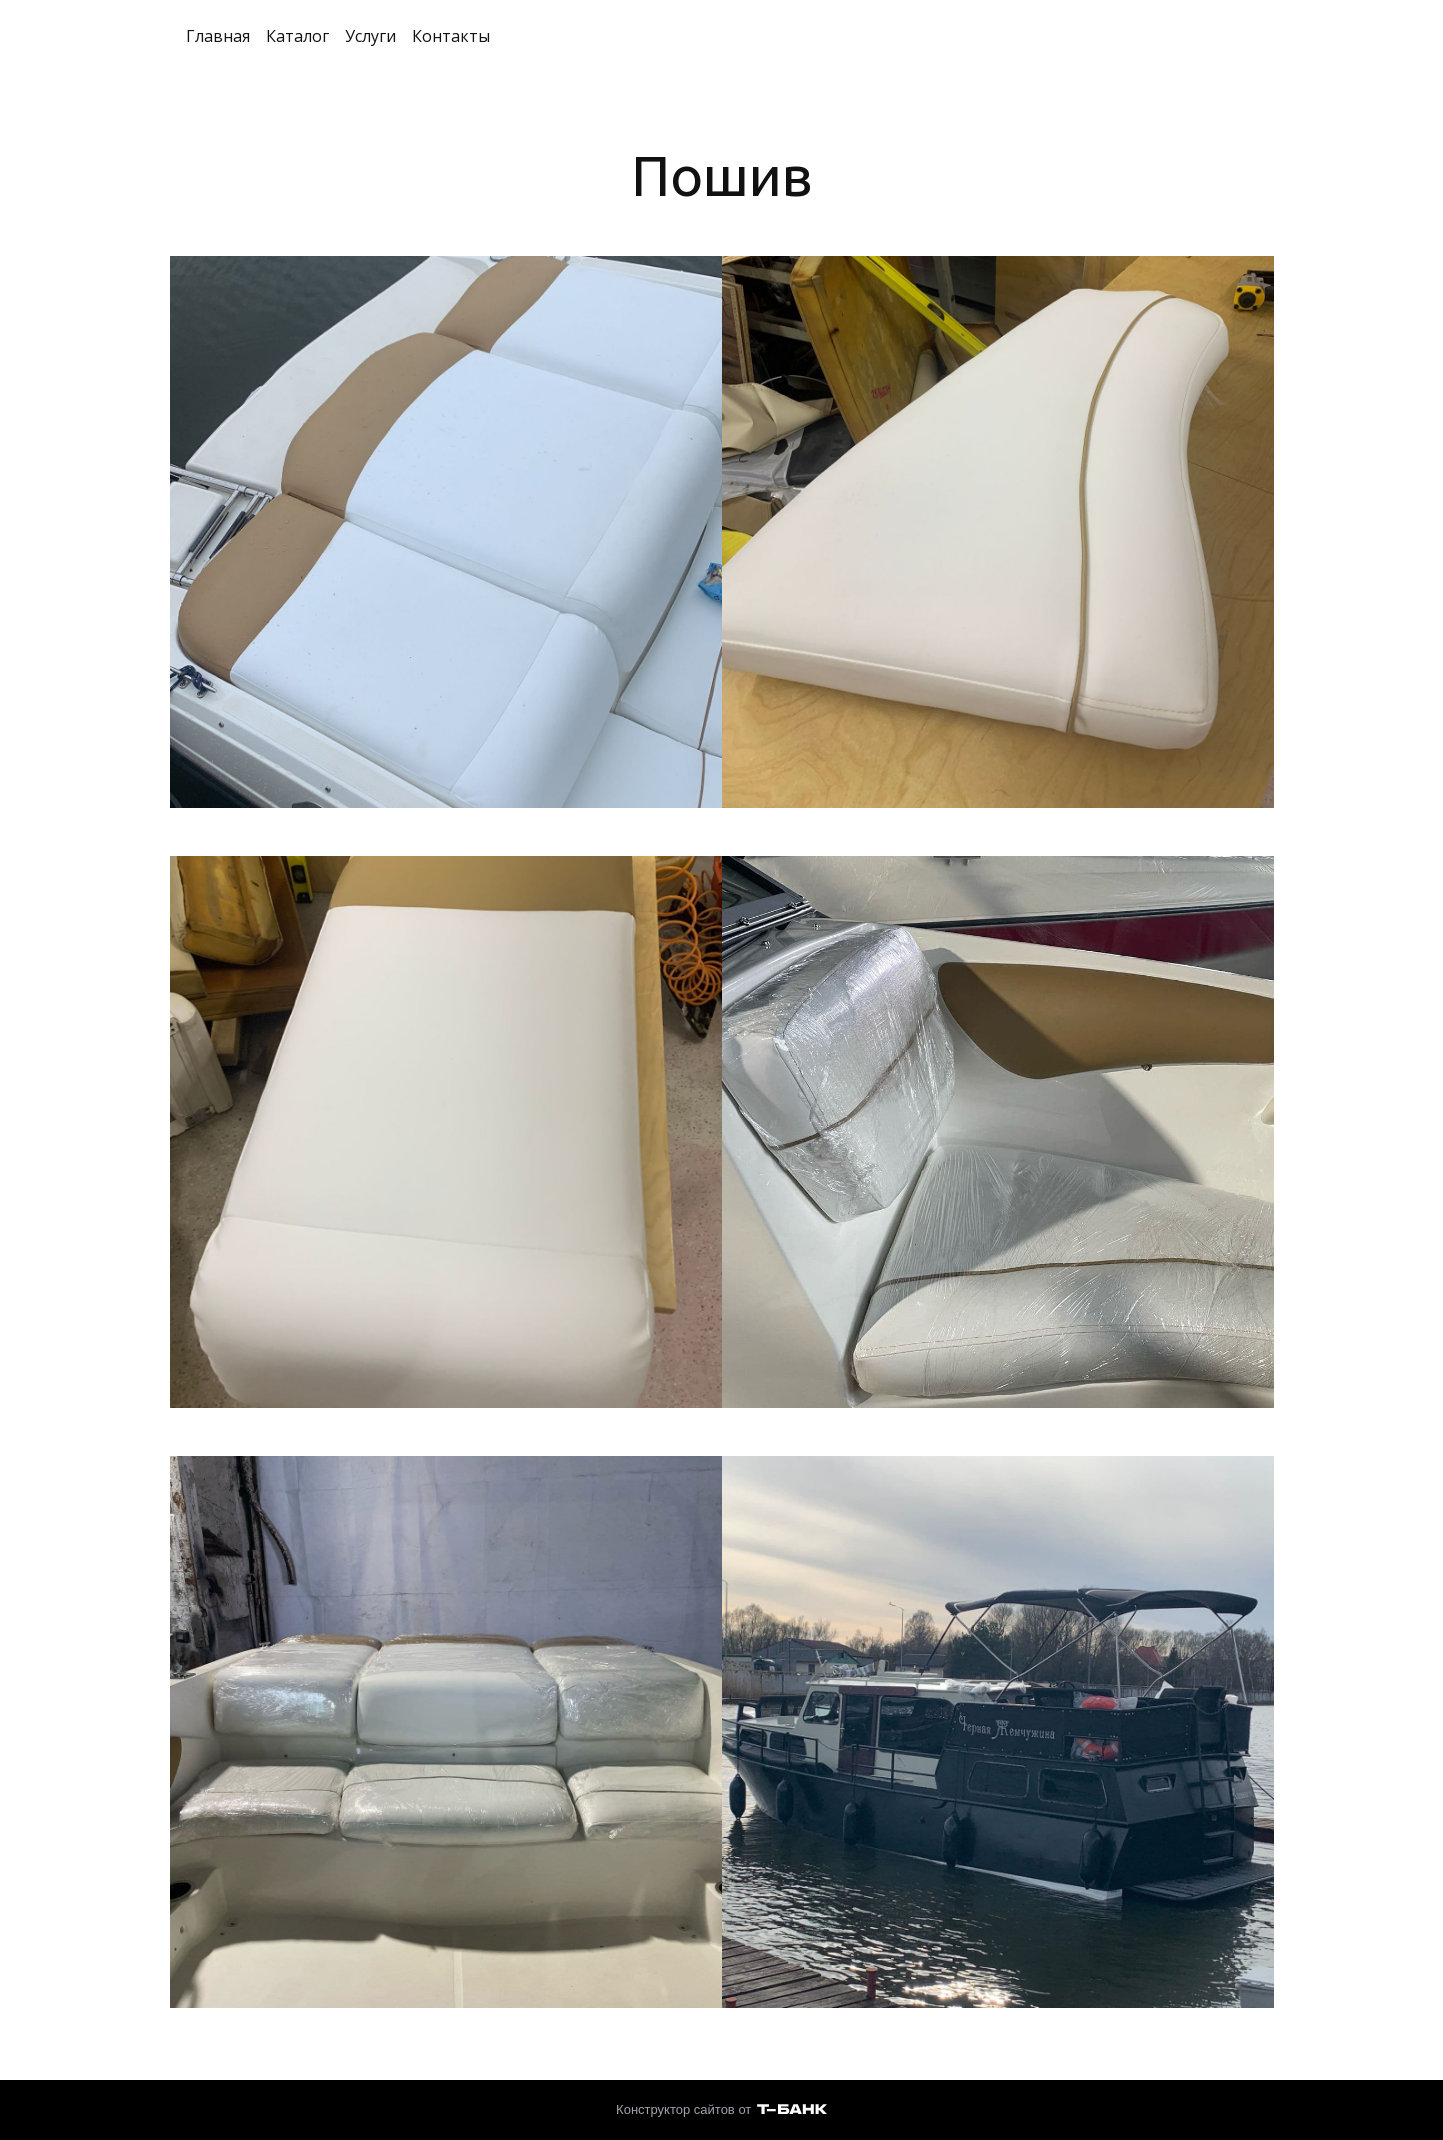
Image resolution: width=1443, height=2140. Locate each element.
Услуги (370, 36)
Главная (218, 36)
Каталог (297, 36)
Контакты (451, 36)
